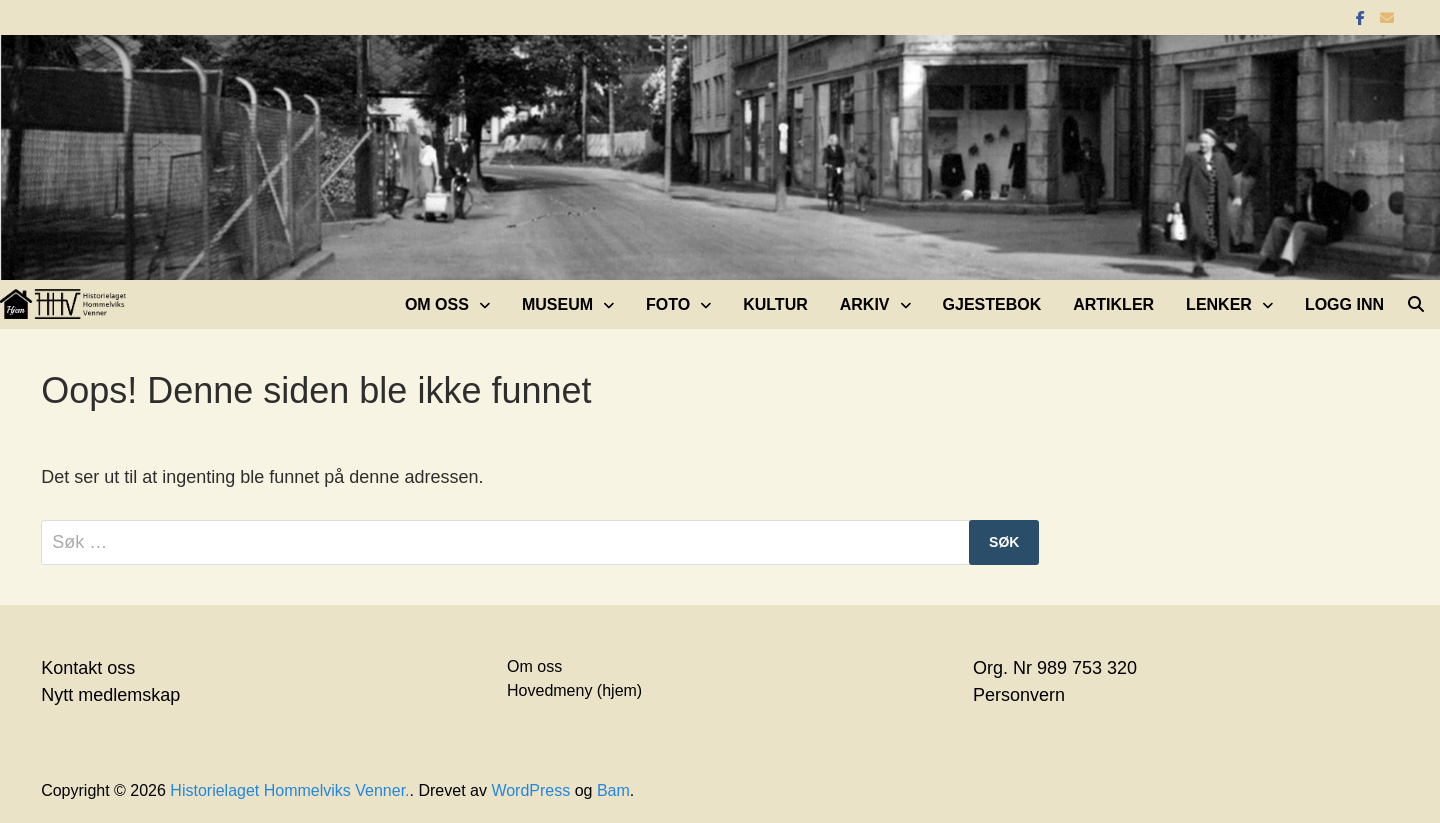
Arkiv (865, 304)
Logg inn (1344, 304)
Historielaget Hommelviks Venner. (289, 790)
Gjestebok (992, 304)
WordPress (530, 790)
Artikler (1113, 304)
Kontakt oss (88, 668)
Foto (668, 304)
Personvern (1019, 695)
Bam (613, 790)
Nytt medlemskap (110, 695)
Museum (557, 304)
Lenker (1219, 304)
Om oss (437, 304)
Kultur (775, 304)
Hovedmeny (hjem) (574, 690)
